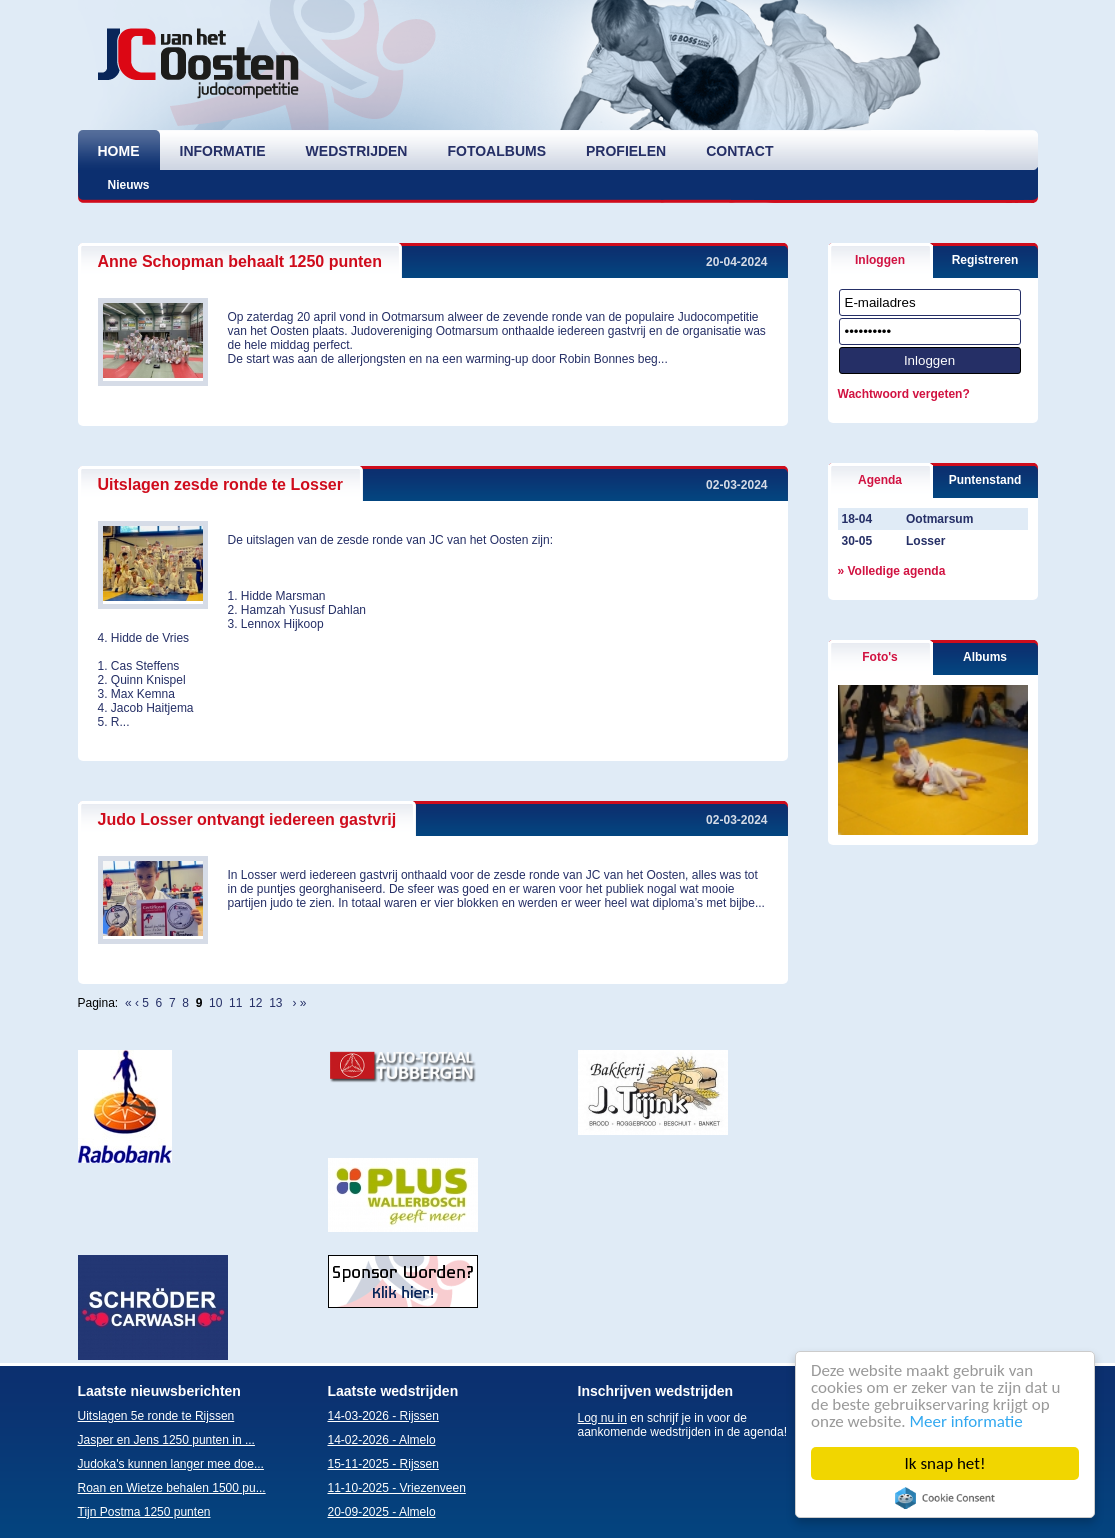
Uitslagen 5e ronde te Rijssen (156, 1416)
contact (739, 151)
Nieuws (129, 185)
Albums (985, 657)
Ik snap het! (945, 1463)
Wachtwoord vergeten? (904, 394)
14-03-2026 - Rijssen (383, 1416)
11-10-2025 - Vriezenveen (397, 1488)
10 (215, 1003)
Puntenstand (985, 480)
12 (255, 1003)
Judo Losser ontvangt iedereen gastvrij (247, 819)
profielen (626, 151)
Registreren (985, 260)
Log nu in (602, 1418)
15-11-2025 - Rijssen (383, 1464)
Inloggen (880, 260)
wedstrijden (357, 151)
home (119, 151)
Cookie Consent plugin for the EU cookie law (945, 1498)
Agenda (880, 480)
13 (275, 1003)
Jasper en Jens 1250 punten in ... (166, 1440)
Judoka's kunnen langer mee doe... (171, 1464)
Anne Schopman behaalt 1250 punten (240, 261)
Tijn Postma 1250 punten (144, 1512)
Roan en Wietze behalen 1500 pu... (172, 1488)
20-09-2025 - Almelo (382, 1512)
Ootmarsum (939, 519)
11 (235, 1003)
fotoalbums (496, 151)
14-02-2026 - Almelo (382, 1440)
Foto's (880, 657)
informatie (223, 151)
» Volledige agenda (892, 571)
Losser (925, 541)
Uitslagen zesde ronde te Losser (220, 484)
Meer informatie (966, 1421)
